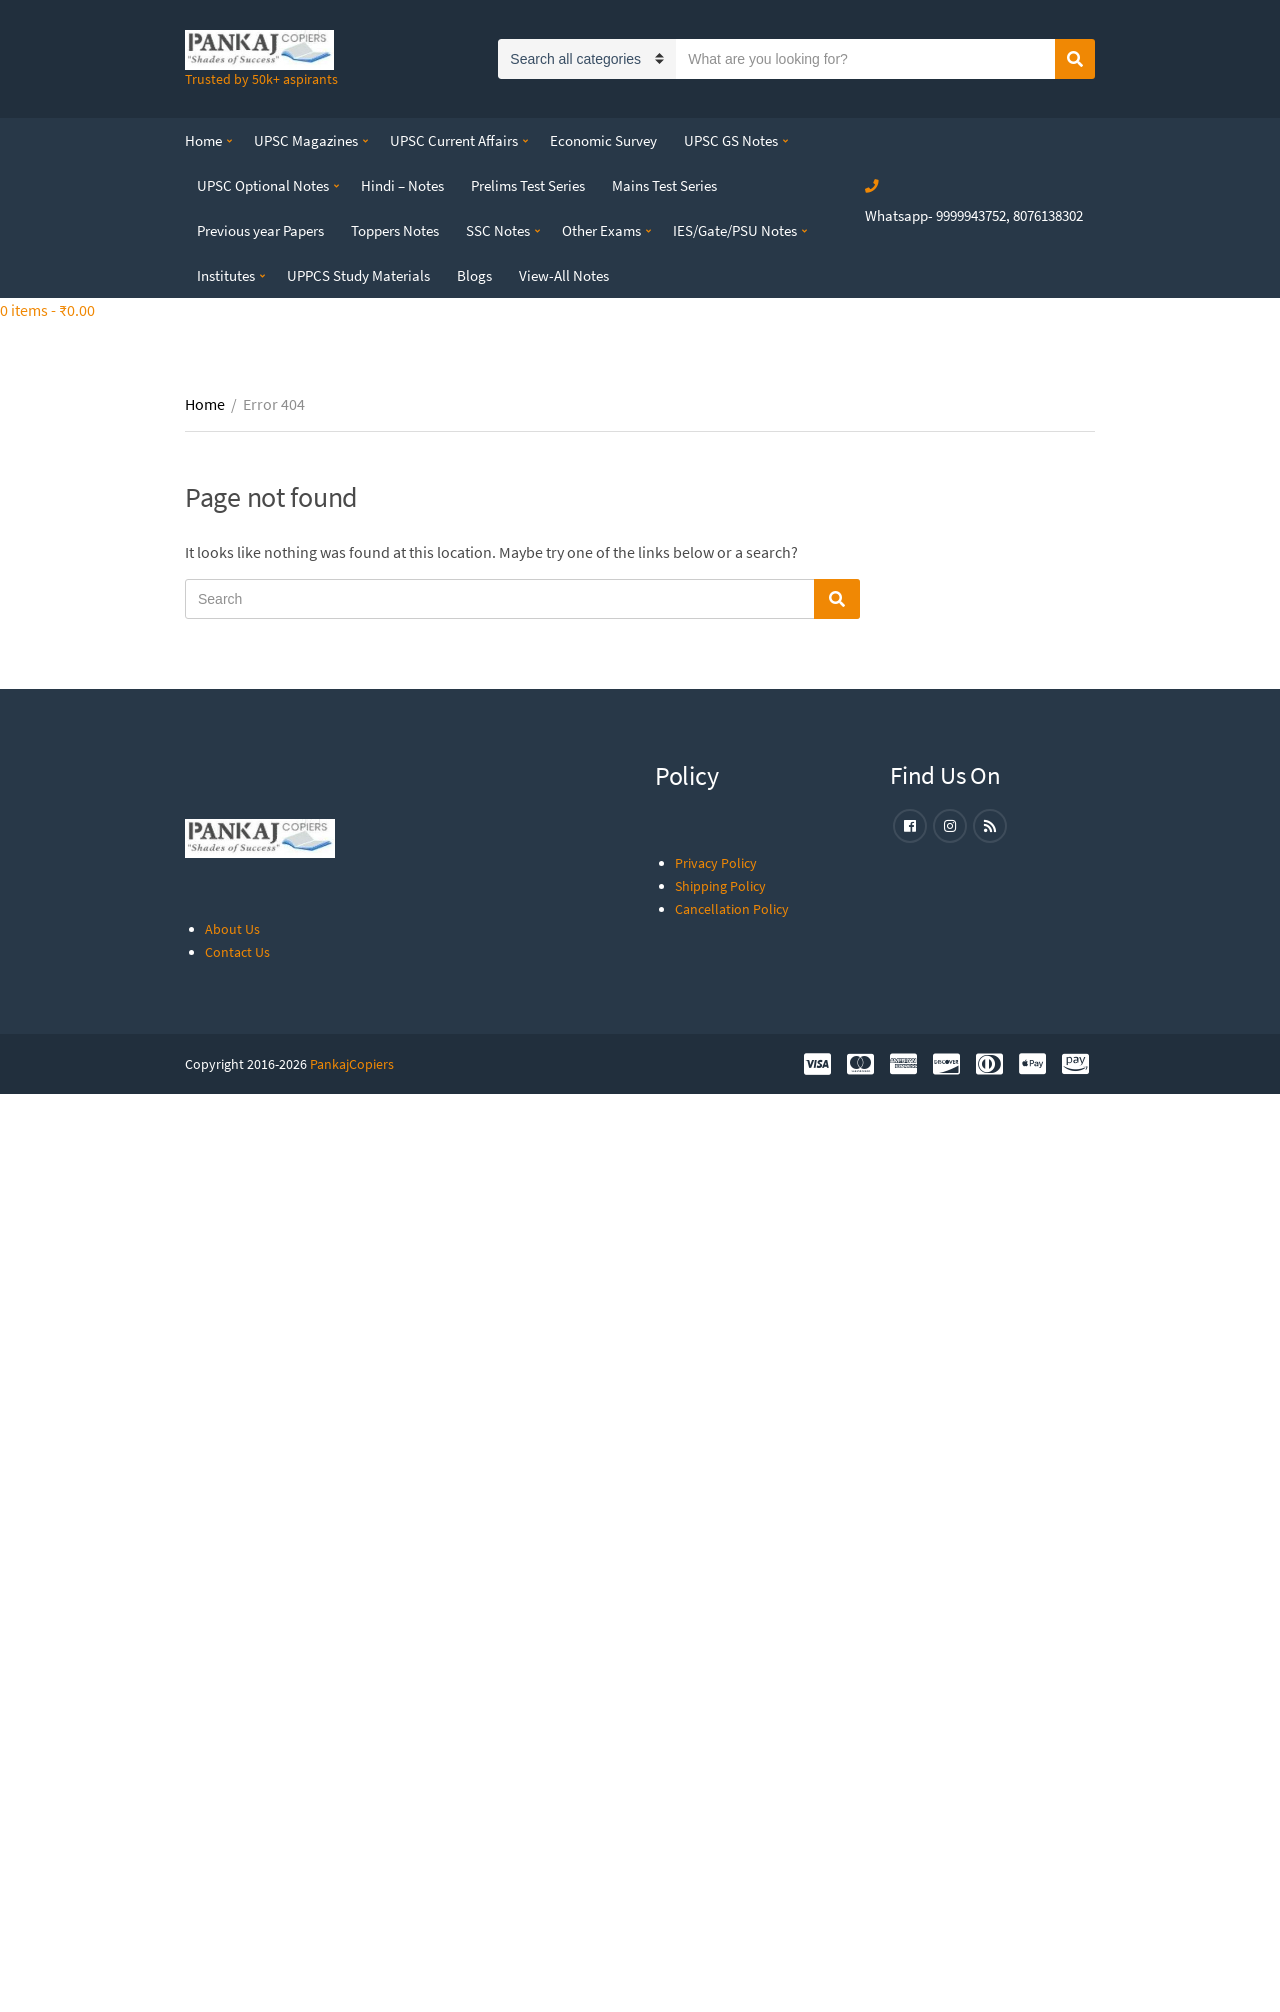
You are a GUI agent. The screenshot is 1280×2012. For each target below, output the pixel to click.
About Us (232, 929)
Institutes (226, 275)
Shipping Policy (720, 886)
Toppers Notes (395, 230)
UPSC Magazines (306, 140)
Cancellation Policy (732, 909)
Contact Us (237, 952)
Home (203, 140)
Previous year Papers (260, 230)
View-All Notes (564, 275)
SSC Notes (498, 230)
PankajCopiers (352, 1064)
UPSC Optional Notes (263, 185)
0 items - (47, 310)
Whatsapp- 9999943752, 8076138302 (974, 215)
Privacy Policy (716, 863)
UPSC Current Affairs (454, 140)
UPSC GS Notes (731, 140)
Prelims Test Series (528, 185)
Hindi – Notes (402, 185)
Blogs (474, 275)
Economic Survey (603, 140)
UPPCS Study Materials (358, 275)
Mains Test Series (664, 185)
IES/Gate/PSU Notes (735, 230)
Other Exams (601, 230)
